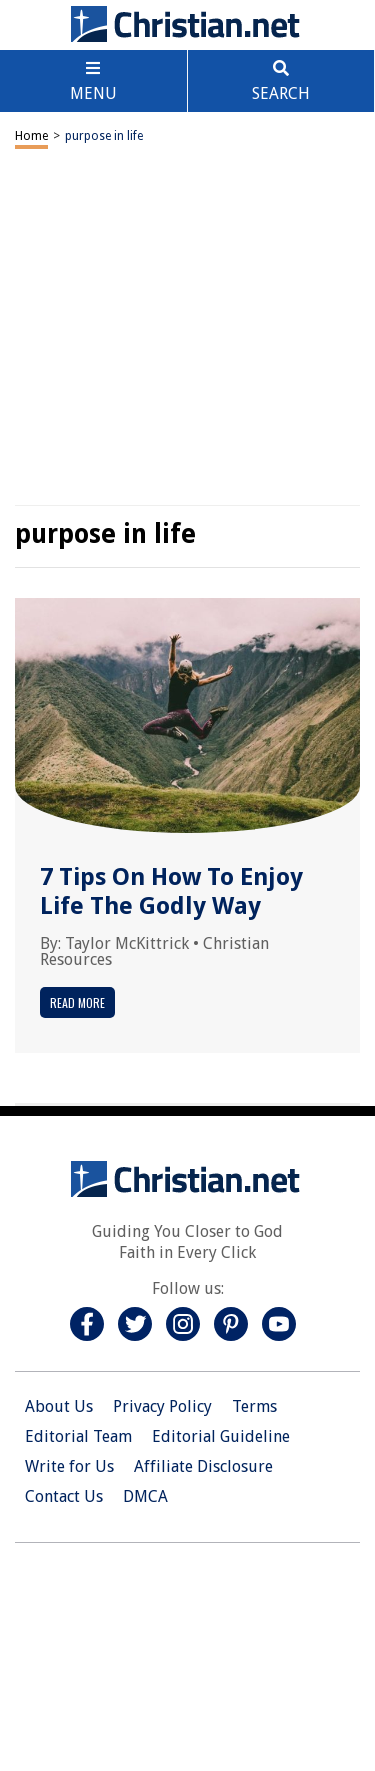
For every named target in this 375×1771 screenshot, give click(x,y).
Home (31, 136)
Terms (254, 1406)
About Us (59, 1406)
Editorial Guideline (221, 1436)
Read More (77, 1002)
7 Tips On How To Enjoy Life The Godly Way (171, 891)
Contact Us (64, 1496)
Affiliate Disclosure (203, 1466)
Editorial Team (78, 1436)
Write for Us (69, 1466)
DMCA (145, 1496)
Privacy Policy (162, 1406)
